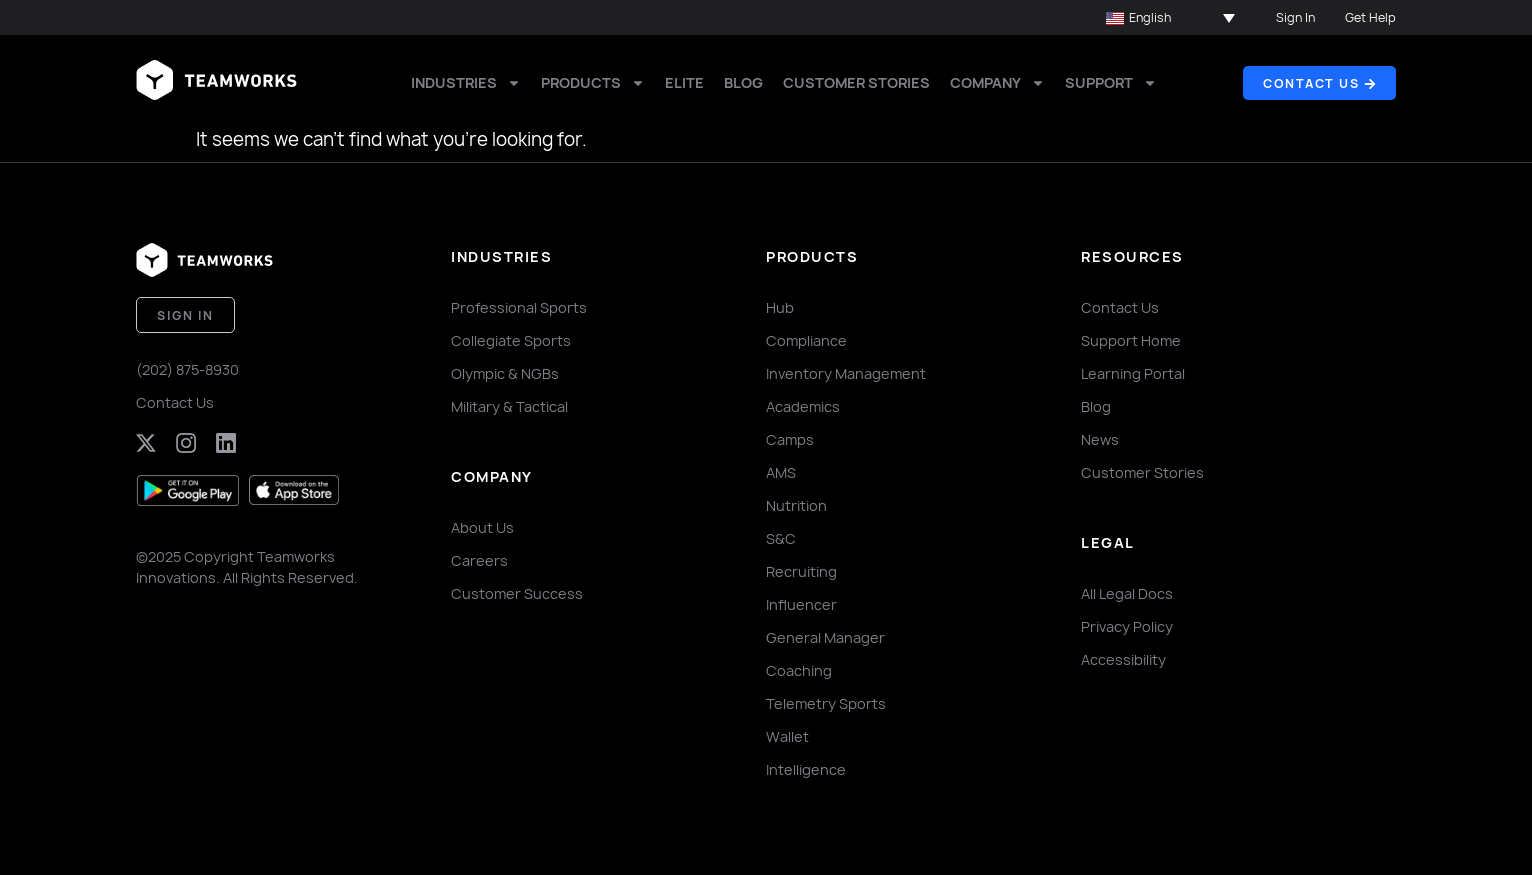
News (1100, 439)
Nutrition (796, 505)
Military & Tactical (509, 406)
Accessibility (1123, 659)
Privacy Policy (1127, 626)
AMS (781, 472)
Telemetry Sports (826, 703)
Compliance (806, 340)
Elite (684, 82)
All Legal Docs (1127, 593)
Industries (466, 83)
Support (1111, 83)
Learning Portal (1133, 373)
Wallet (787, 736)
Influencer (801, 604)
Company (997, 83)
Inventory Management (846, 373)
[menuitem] (1170, 18)
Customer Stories (856, 82)
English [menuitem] (1150, 17)
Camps (790, 439)
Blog (743, 82)
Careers (479, 560)
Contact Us (175, 402)
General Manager (825, 637)
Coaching (799, 670)
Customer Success (517, 593)
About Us (482, 527)
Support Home (1131, 340)
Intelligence (806, 769)
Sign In (1295, 17)
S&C (781, 538)
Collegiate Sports (511, 340)
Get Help (1370, 17)
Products (593, 83)
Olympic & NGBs (505, 373)
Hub (780, 307)
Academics (803, 406)
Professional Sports (519, 307)
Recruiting (801, 571)
